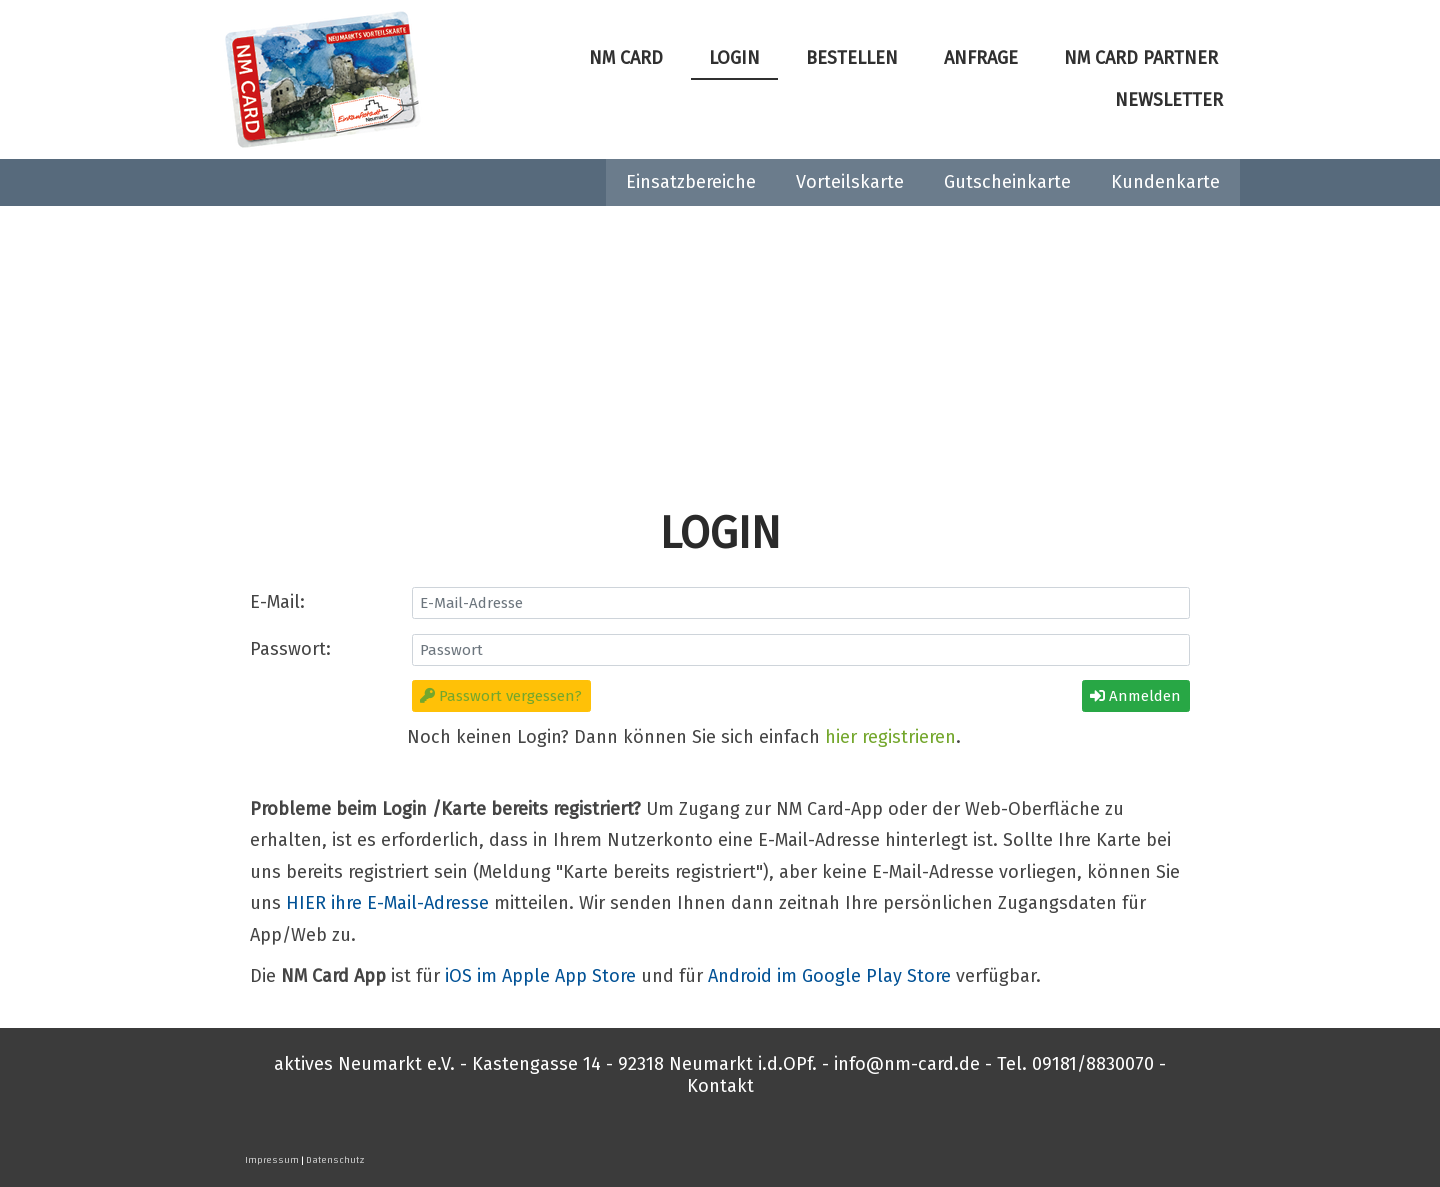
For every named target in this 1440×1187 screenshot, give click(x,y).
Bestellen (852, 58)
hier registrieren (890, 737)
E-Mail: (277, 602)
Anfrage (981, 58)
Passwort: (290, 649)
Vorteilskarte (850, 182)
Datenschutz (335, 1160)
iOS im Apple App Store (540, 976)
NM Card (626, 58)
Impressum (272, 1160)
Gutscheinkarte (1007, 182)
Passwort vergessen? (501, 696)
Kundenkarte (1165, 182)
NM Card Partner (1141, 58)
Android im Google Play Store (829, 976)
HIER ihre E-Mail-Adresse (387, 903)
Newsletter (1169, 100)
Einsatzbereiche (691, 182)
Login (734, 58)
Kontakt (720, 1086)
